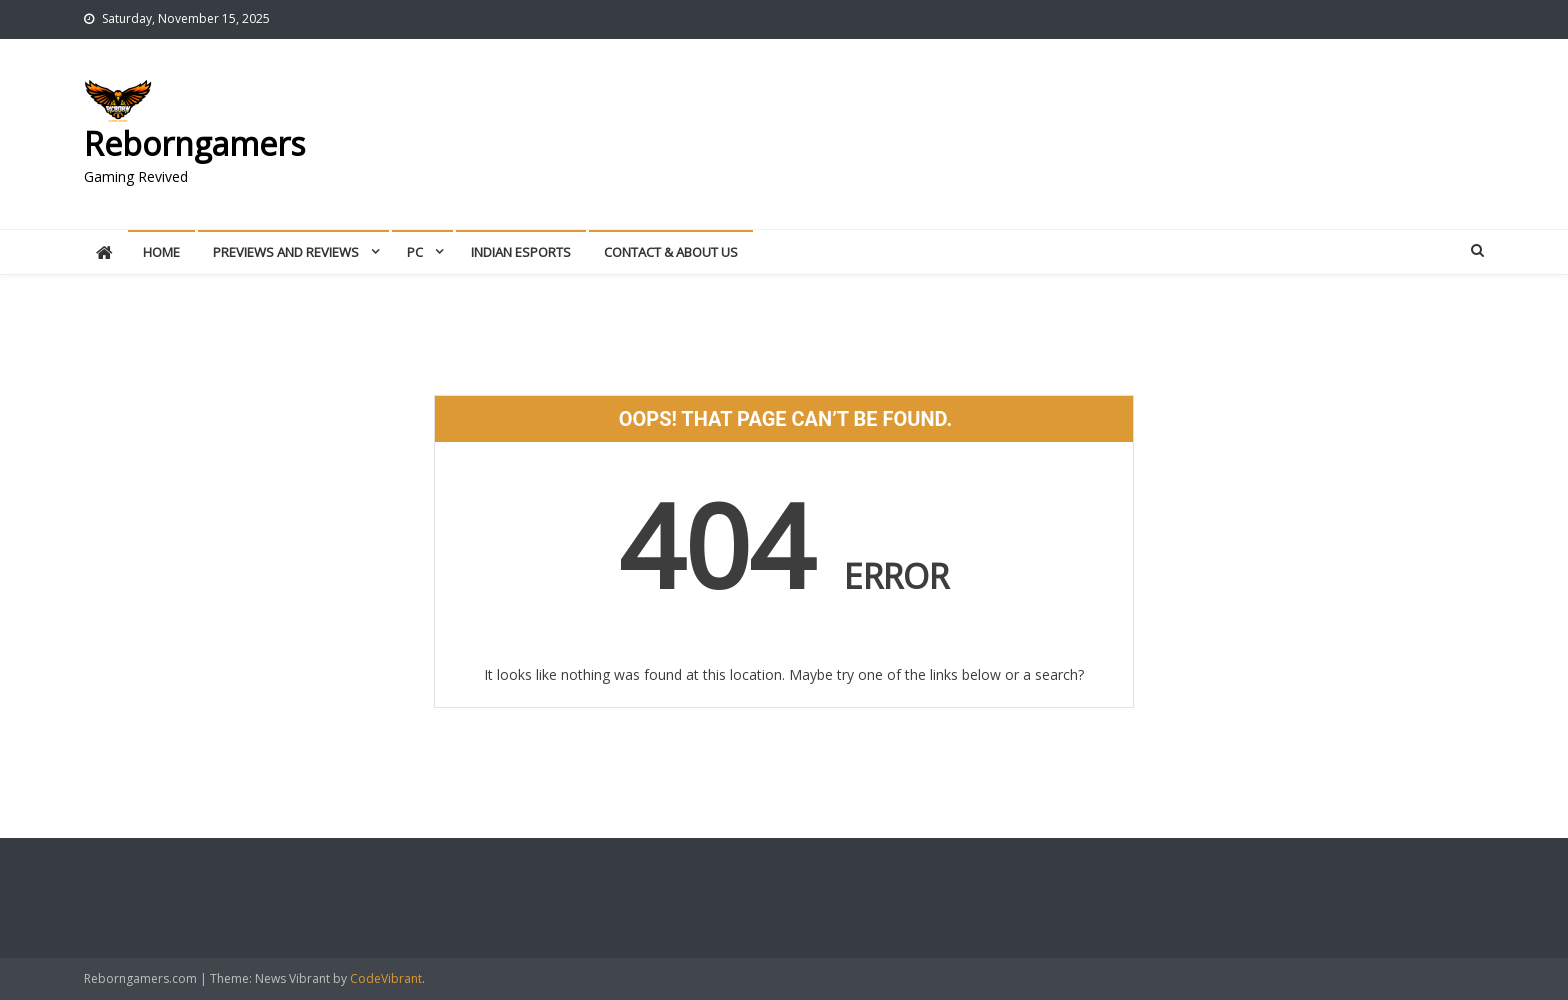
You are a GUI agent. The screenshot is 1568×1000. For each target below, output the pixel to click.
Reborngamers (194, 143)
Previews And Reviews (286, 252)
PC (415, 252)
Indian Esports (521, 252)
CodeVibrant (386, 978)
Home (161, 252)
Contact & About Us (671, 252)
